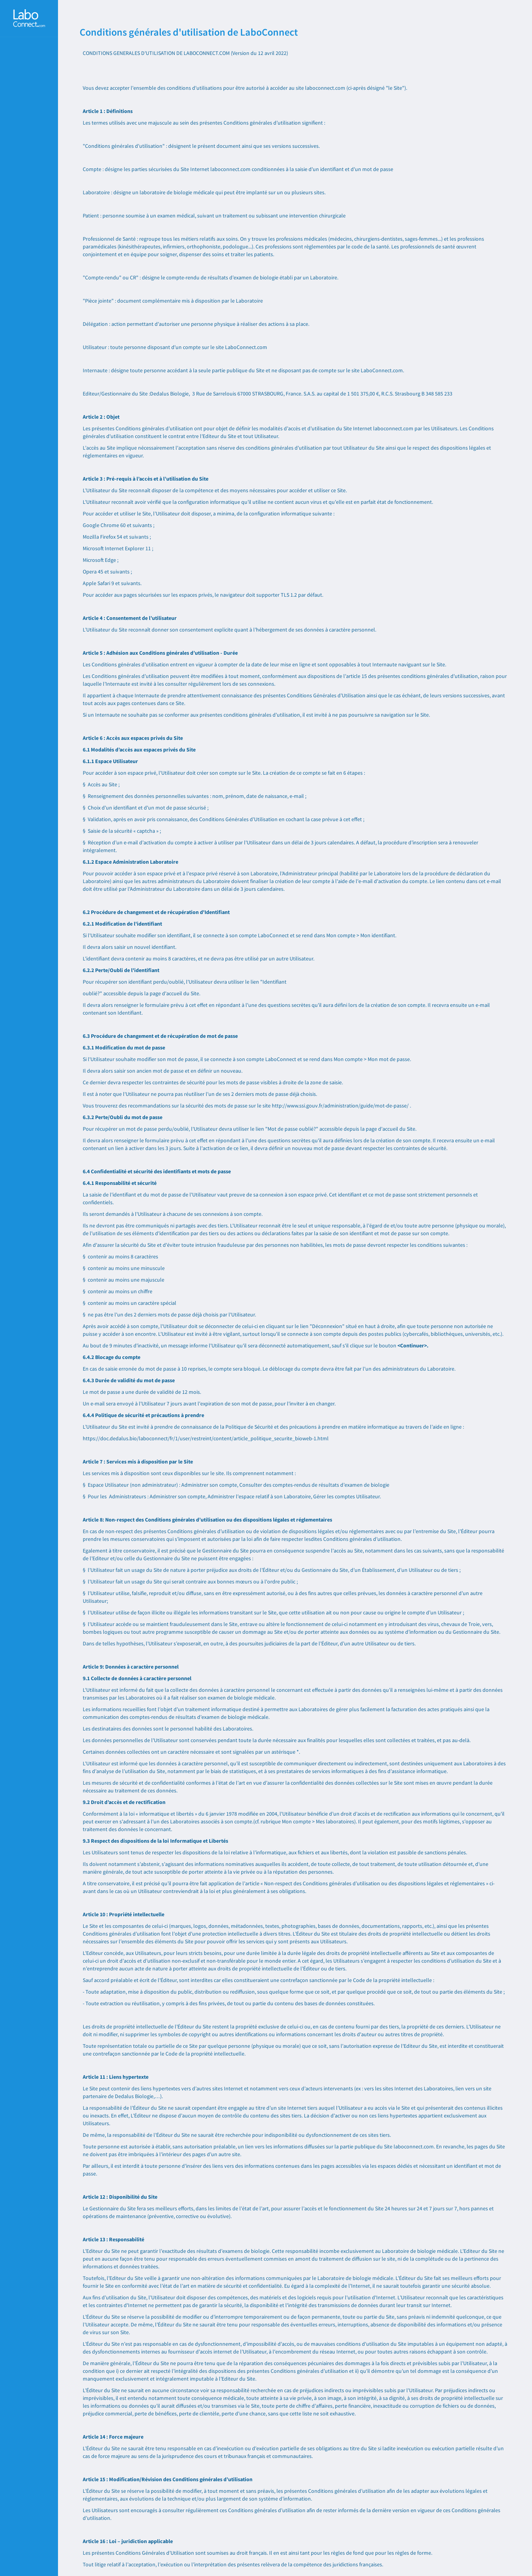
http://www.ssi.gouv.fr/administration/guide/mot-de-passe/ (340, 1105)
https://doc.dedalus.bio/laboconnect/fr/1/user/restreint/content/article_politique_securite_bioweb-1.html (206, 1438)
